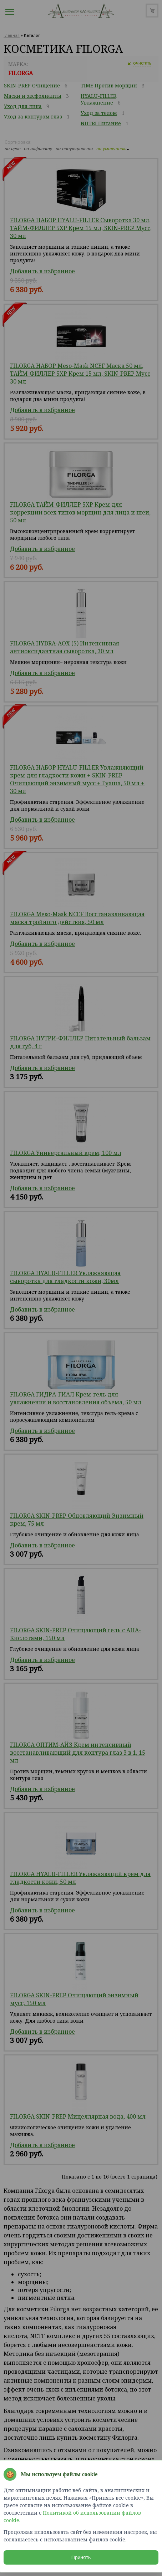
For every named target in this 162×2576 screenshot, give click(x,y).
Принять (81, 2557)
